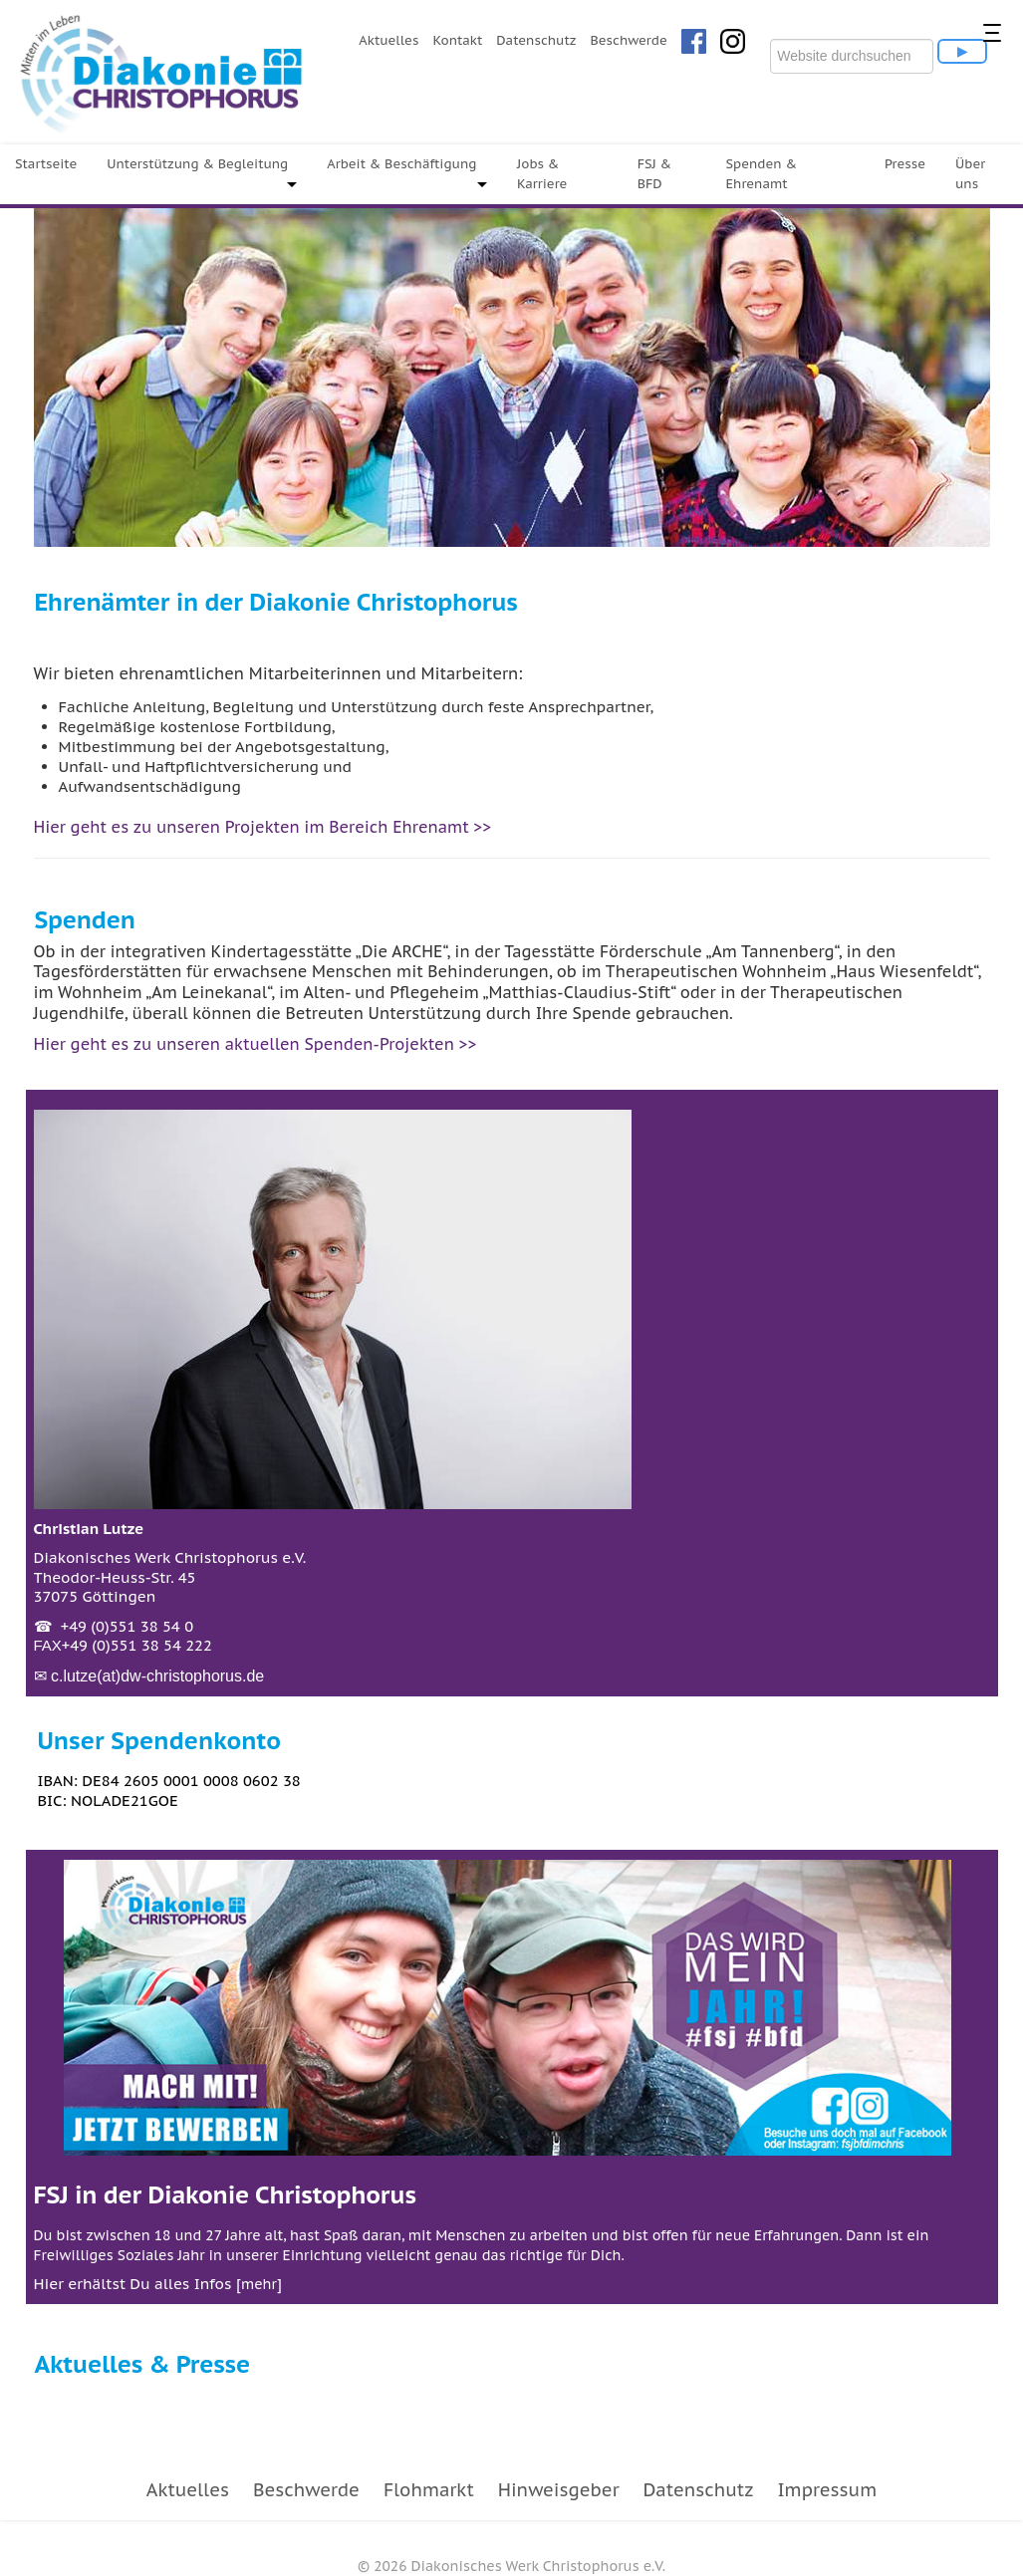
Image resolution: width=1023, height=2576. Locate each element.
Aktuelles (388, 40)
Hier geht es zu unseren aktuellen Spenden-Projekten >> (255, 1044)
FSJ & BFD (655, 173)
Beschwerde (628, 40)
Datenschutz (536, 40)
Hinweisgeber (559, 2489)
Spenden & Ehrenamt (761, 173)
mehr (259, 2284)
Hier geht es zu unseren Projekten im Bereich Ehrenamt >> (263, 827)
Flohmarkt (429, 2489)
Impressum (827, 2489)
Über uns (970, 173)
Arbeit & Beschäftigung (401, 163)
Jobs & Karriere (542, 173)
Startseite (46, 163)
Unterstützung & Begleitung (197, 163)
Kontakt (457, 40)
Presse (905, 163)
